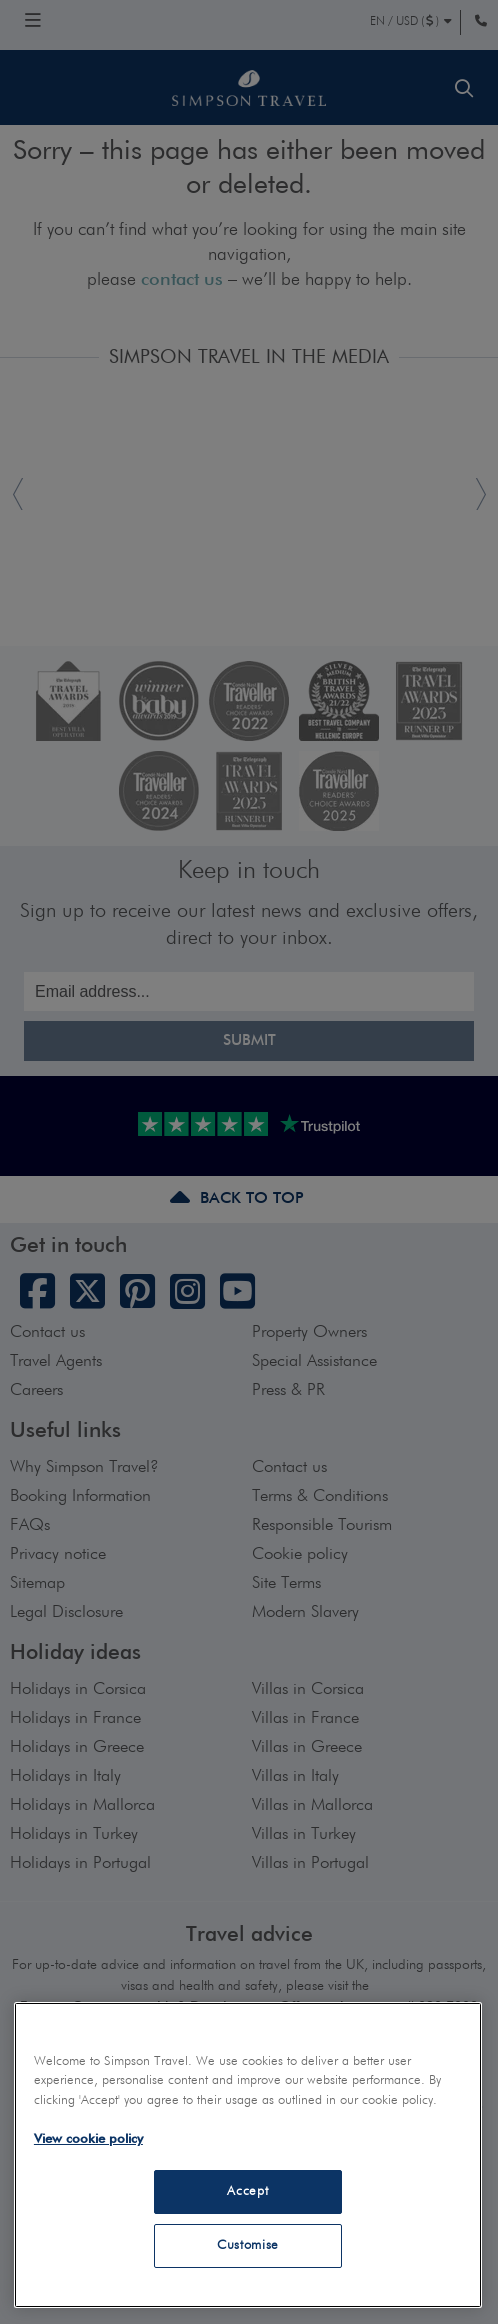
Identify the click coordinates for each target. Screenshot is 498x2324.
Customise (248, 2245)
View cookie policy (88, 2139)
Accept (247, 2191)
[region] (248, 2155)
